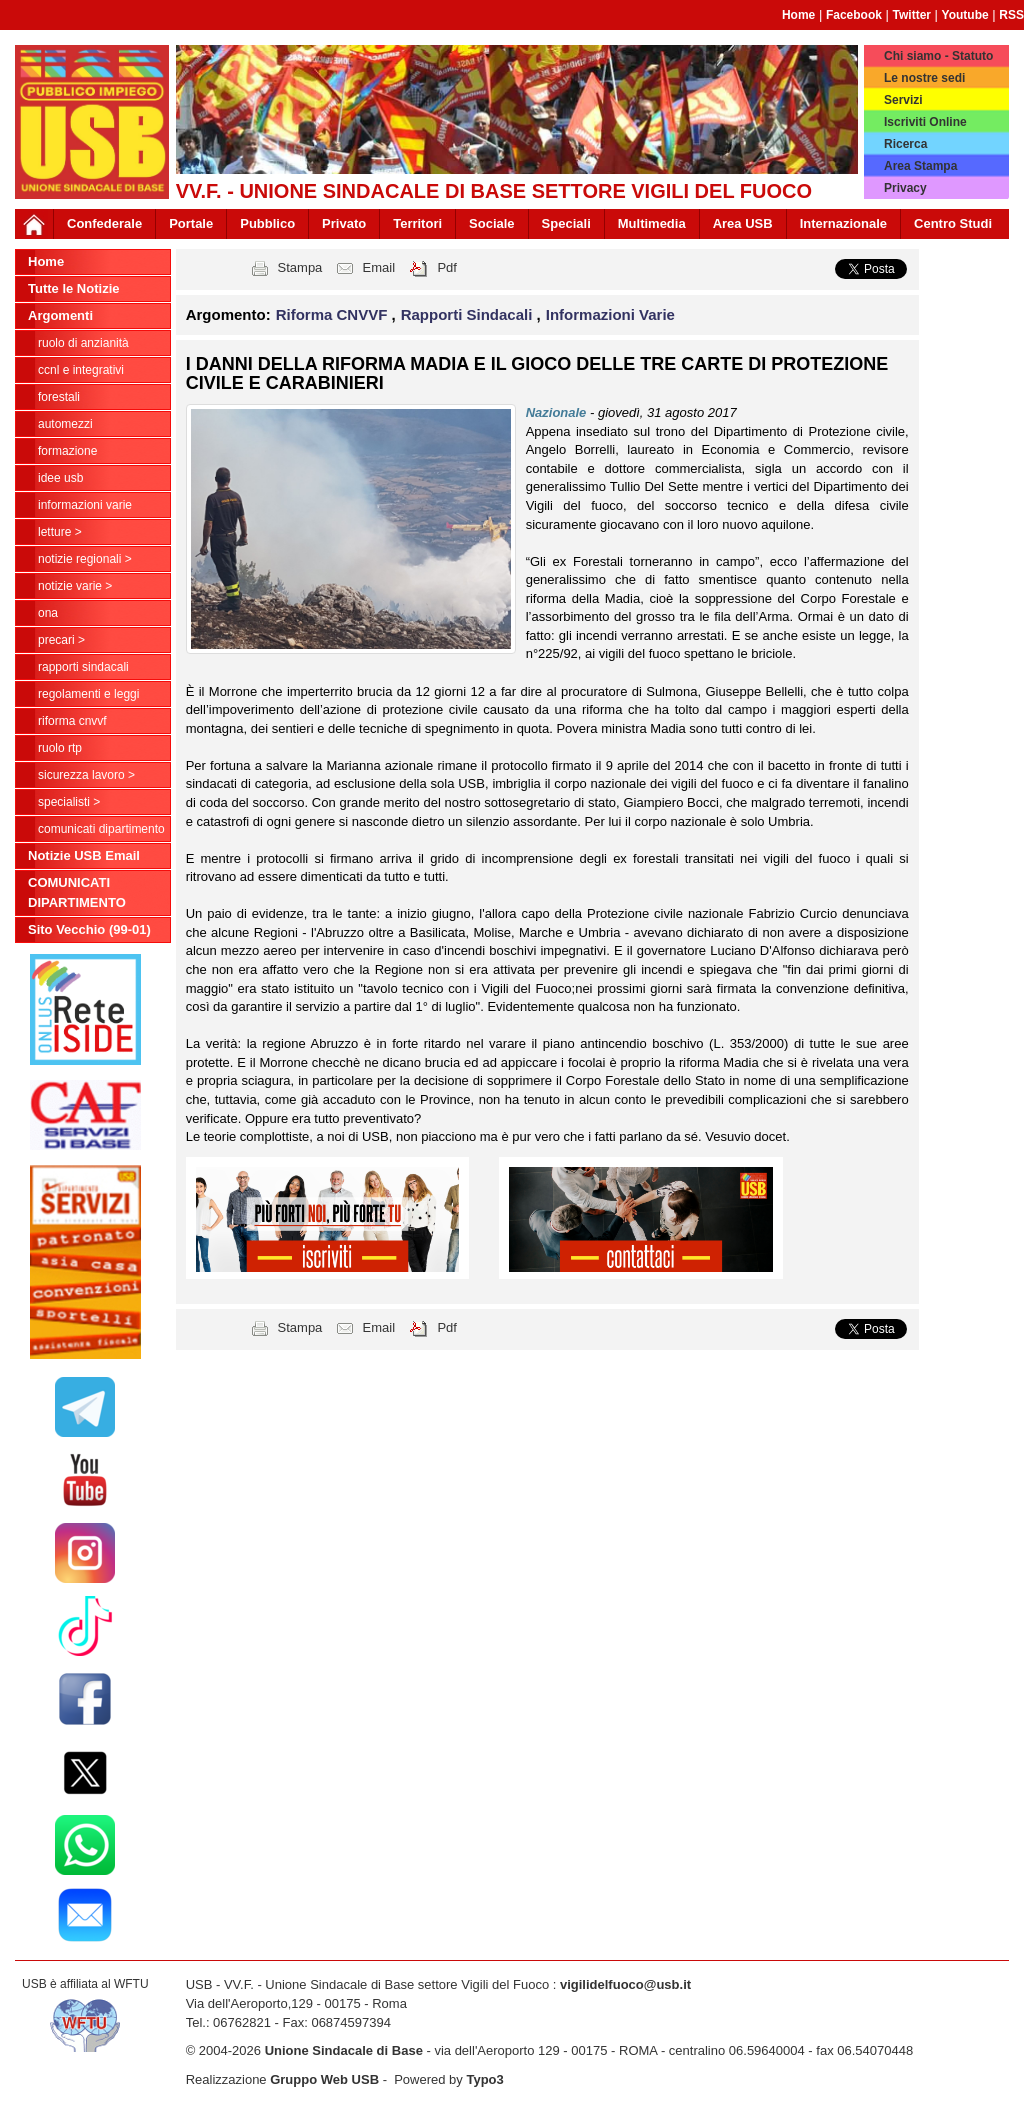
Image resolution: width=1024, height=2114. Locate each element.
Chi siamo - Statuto (938, 56)
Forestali (59, 397)
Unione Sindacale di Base (344, 2050)
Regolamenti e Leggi (88, 694)
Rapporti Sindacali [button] (469, 314)
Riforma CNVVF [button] (334, 314)
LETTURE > (60, 532)
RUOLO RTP (60, 748)
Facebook (854, 15)
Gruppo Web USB (324, 2079)
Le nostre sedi (924, 78)
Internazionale (843, 223)
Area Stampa (920, 166)
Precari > (61, 640)
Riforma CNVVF (72, 721)
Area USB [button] (743, 223)
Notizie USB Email (84, 855)
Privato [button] (344, 223)
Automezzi (65, 424)
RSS (1011, 15)
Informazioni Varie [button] (610, 314)
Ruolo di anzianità (83, 343)
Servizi (903, 100)
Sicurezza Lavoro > (86, 775)
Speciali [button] (566, 223)
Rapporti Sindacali (83, 667)
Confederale (104, 223)
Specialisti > (69, 802)
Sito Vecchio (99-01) (89, 929)
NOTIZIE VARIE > (75, 586)
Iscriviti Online (925, 122)
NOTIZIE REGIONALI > (85, 559)
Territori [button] (417, 223)
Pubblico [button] (267, 223)
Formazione (67, 451)
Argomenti (60, 315)
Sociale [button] (492, 223)
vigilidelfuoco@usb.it (625, 1984)
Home (798, 15)
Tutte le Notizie (73, 288)
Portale (191, 223)
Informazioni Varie (85, 505)
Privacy (905, 188)
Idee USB (60, 478)
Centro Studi (953, 223)
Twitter (912, 15)
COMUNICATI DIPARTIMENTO (101, 829)
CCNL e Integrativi (81, 370)
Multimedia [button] (652, 223)
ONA (48, 613)
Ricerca (905, 144)
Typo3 (484, 2079)
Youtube (965, 15)
